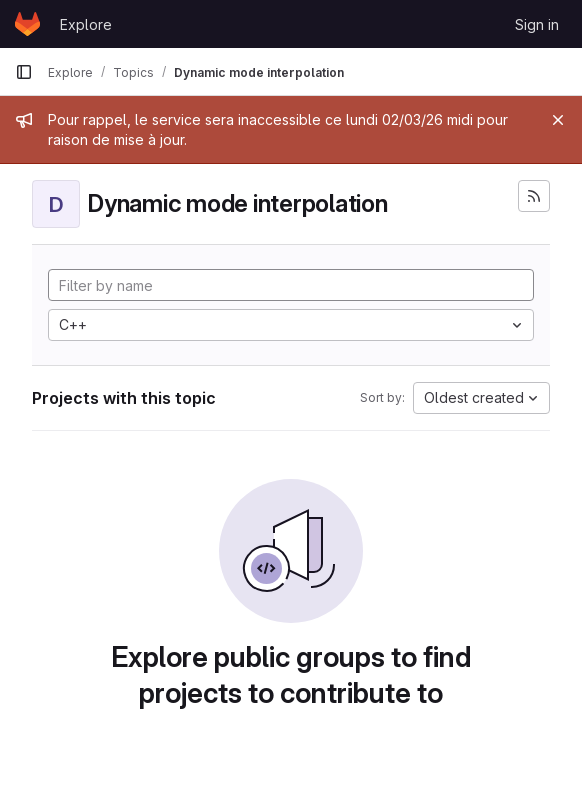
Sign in (537, 24)
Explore (86, 24)
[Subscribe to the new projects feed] (534, 196)
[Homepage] (27, 24)
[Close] (558, 120)
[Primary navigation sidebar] (24, 72)
